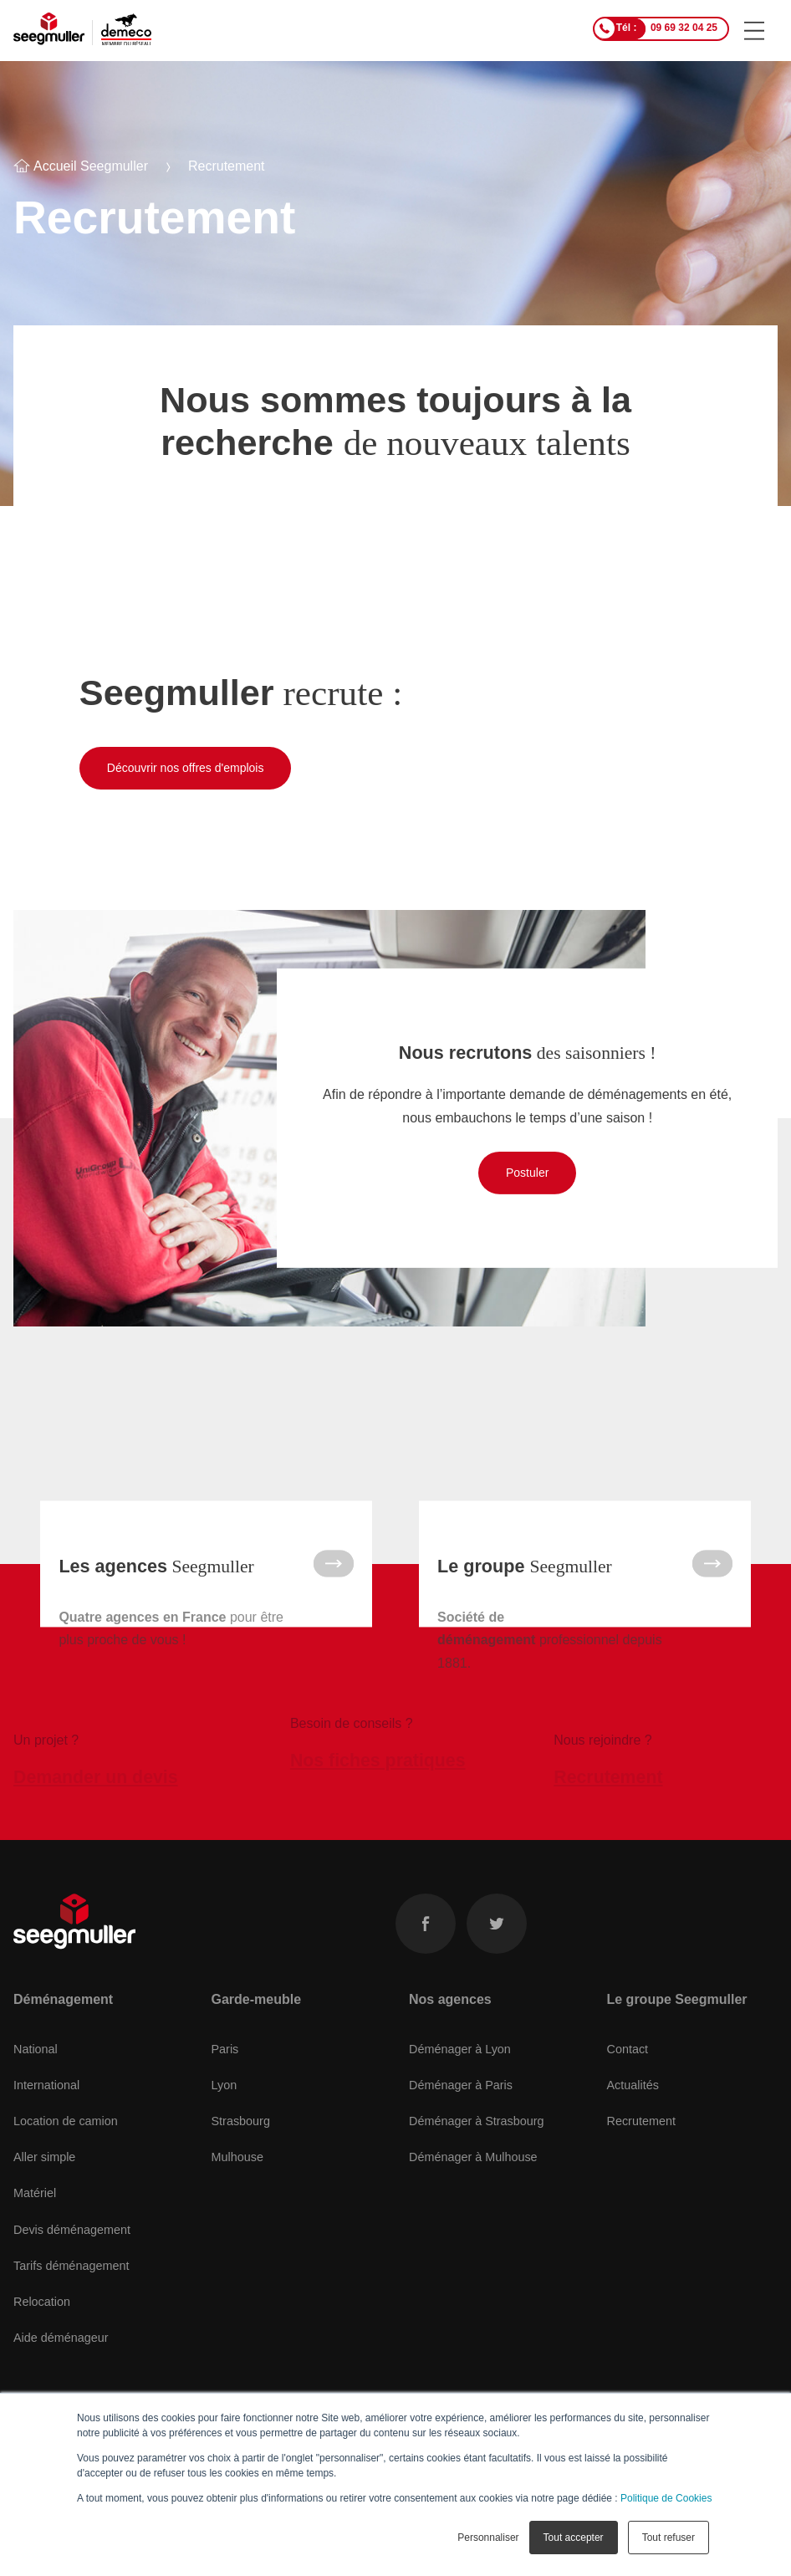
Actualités (633, 2101)
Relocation (41, 2318)
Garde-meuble (257, 2016)
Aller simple (44, 2173)
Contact (628, 2066)
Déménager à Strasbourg (476, 2137)
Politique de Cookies (666, 2498)
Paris (225, 2066)
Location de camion (65, 2137)
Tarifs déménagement (71, 2282)
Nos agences (450, 2016)
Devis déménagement (71, 2246)
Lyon (224, 2101)
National (35, 2066)
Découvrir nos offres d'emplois (185, 767)
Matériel (34, 2210)
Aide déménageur (61, 2354)
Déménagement (63, 2016)
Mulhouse (237, 2173)
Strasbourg (241, 2137)
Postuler (527, 1172)
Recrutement (641, 2137)
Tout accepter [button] (573, 2537)
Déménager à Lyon (460, 2066)
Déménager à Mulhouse (473, 2173)
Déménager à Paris (461, 2101)
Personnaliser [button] (487, 2537)
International (46, 2101)
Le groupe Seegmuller (677, 2016)
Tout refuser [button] (668, 2537)
